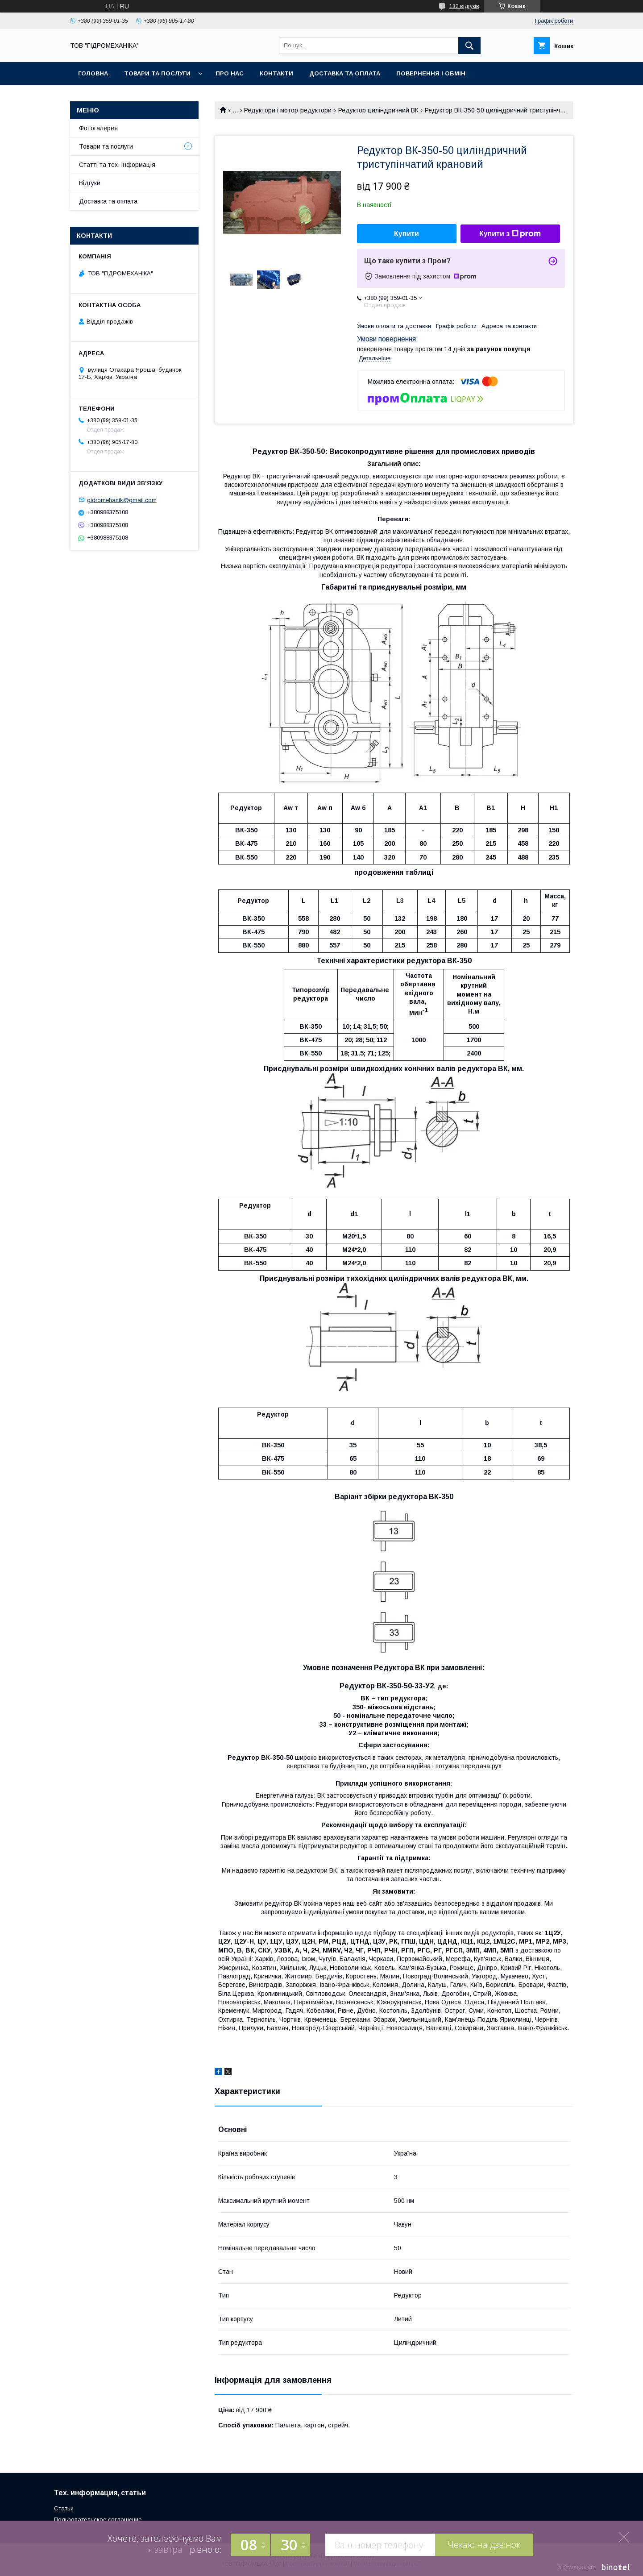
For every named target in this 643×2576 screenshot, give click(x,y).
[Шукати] (469, 45)
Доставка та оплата (344, 73)
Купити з (510, 234)
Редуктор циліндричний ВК (378, 110)
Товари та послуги (157, 73)
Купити (406, 233)
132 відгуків (464, 6)
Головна (93, 73)
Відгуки (89, 183)
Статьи (64, 2508)
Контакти (276, 73)
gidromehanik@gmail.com (122, 499)
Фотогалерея (98, 128)
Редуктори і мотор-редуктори (288, 110)
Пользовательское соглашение (97, 2519)
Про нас (230, 73)
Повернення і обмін (430, 73)
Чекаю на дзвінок (484, 2545)
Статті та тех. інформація (117, 164)
